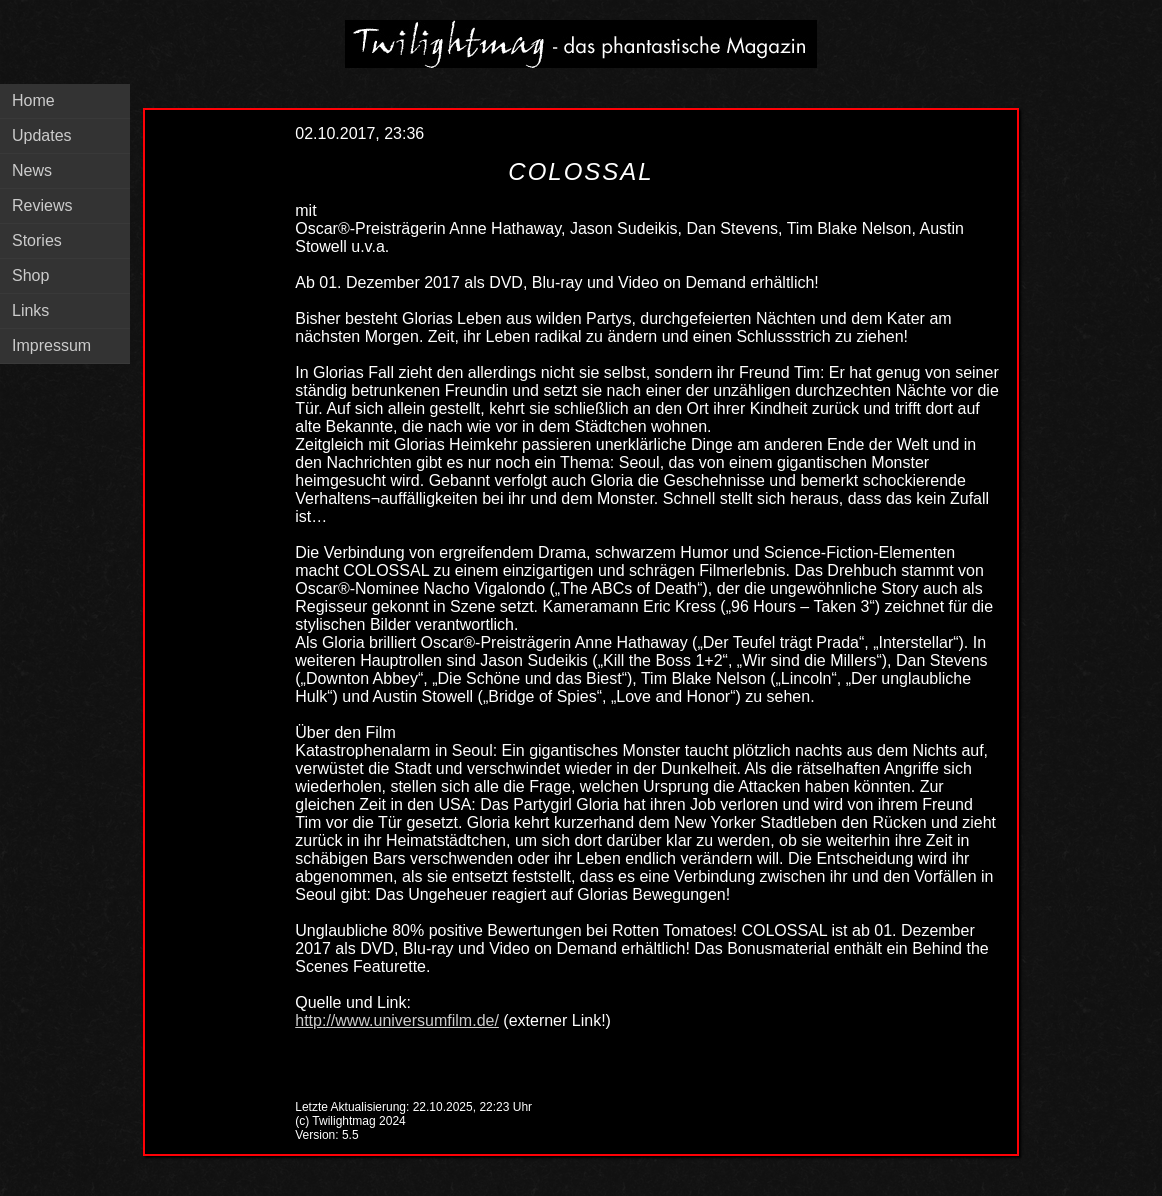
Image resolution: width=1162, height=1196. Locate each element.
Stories (37, 240)
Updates (42, 135)
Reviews (42, 205)
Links (30, 310)
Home (33, 100)
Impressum (51, 345)
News (32, 170)
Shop (30, 275)
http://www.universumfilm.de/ (397, 1020)
